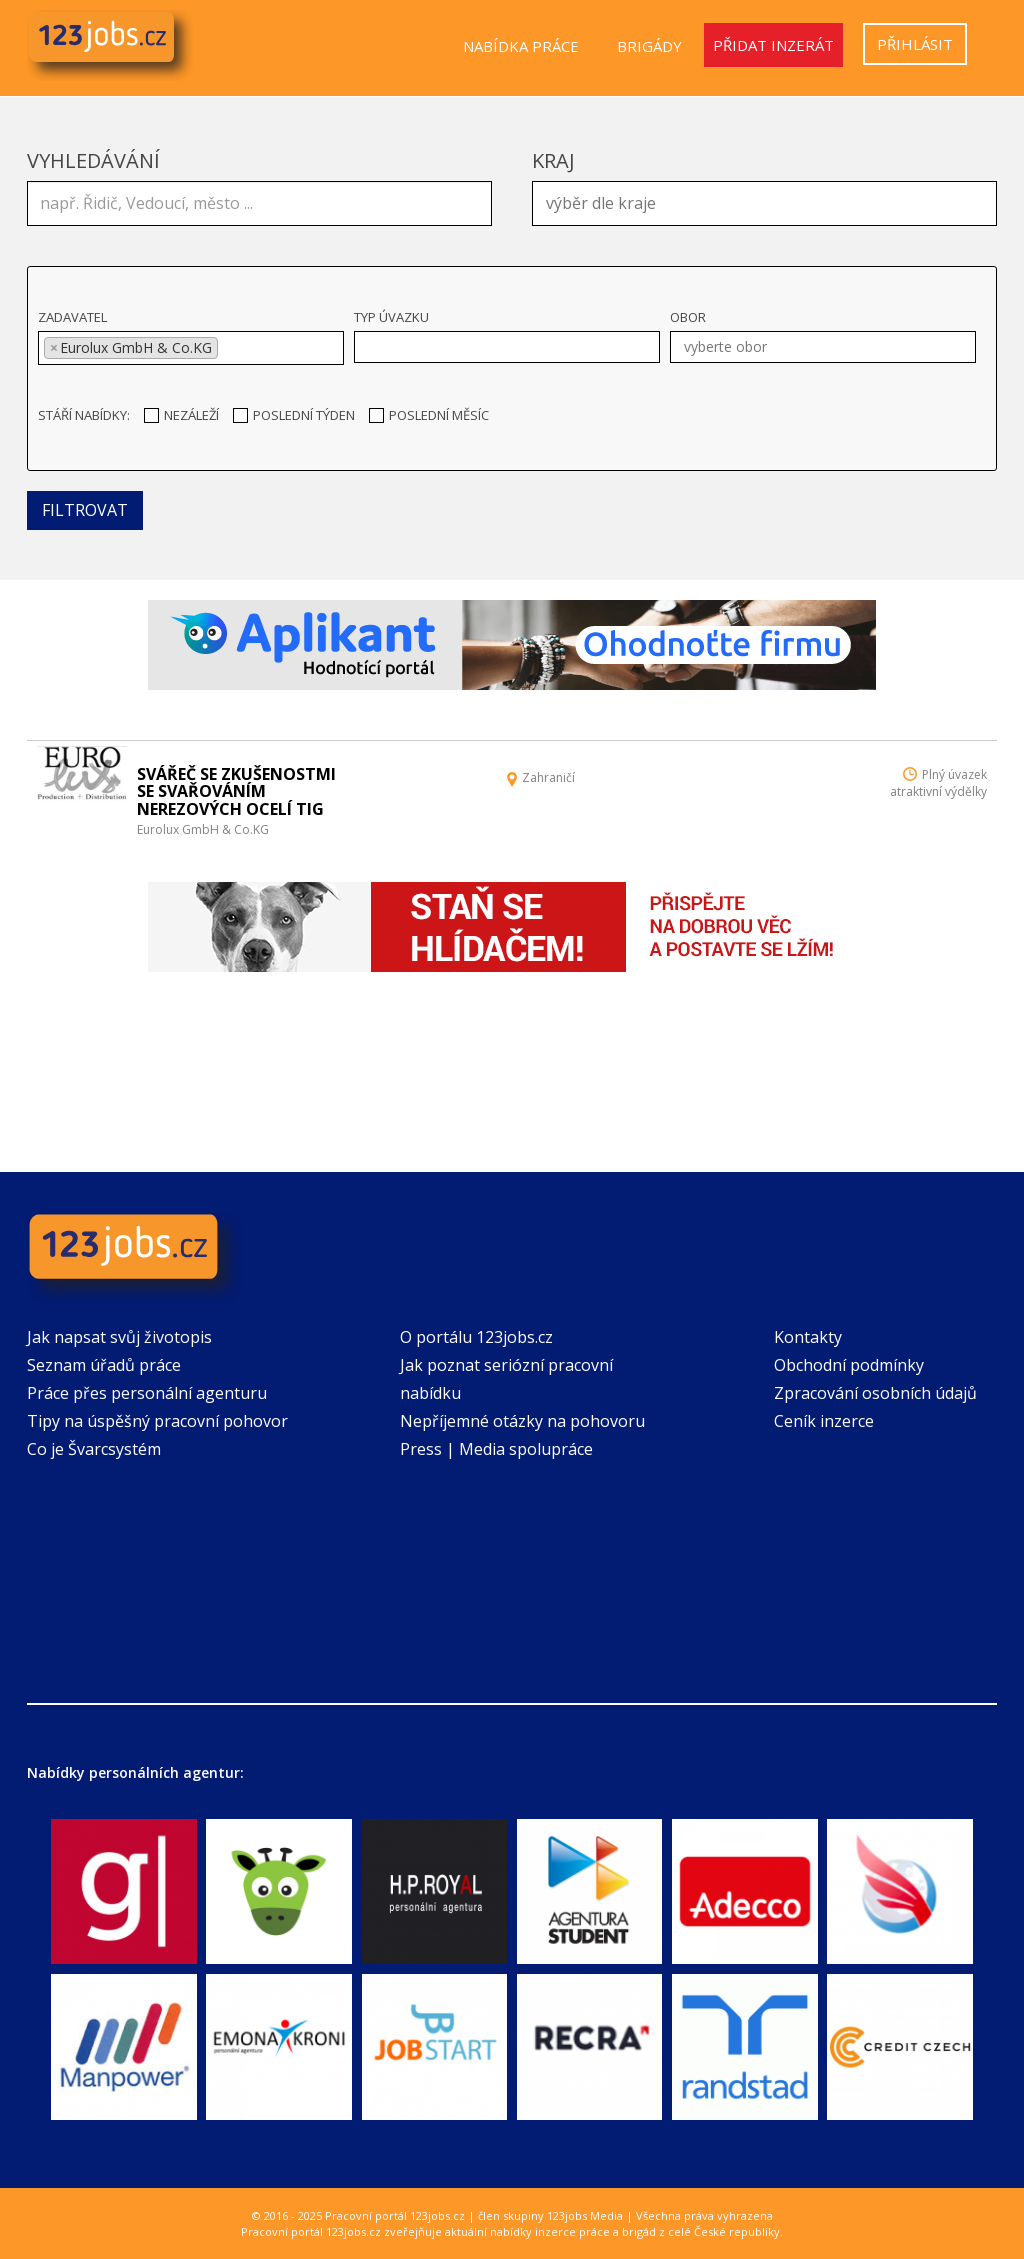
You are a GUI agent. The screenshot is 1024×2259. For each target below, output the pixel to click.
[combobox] (764, 203)
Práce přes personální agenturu (147, 1393)
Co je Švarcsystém (94, 1449)
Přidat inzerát (773, 45)
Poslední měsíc (429, 415)
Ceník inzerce (824, 1421)
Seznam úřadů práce (104, 1365)
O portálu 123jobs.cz (476, 1337)
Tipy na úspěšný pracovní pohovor (157, 1421)
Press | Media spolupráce (496, 1449)
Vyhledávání (93, 160)
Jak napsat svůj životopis (119, 1337)
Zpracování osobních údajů (875, 1393)
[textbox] (769, 201)
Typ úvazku (391, 317)
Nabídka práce (521, 46)
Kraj (553, 160)
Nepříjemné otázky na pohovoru (522, 1421)
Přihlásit (915, 44)
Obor (688, 317)
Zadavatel (72, 317)
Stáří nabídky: (84, 415)
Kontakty (808, 1337)
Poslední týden (294, 415)
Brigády (649, 46)
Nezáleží (181, 415)
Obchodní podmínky (849, 1365)
